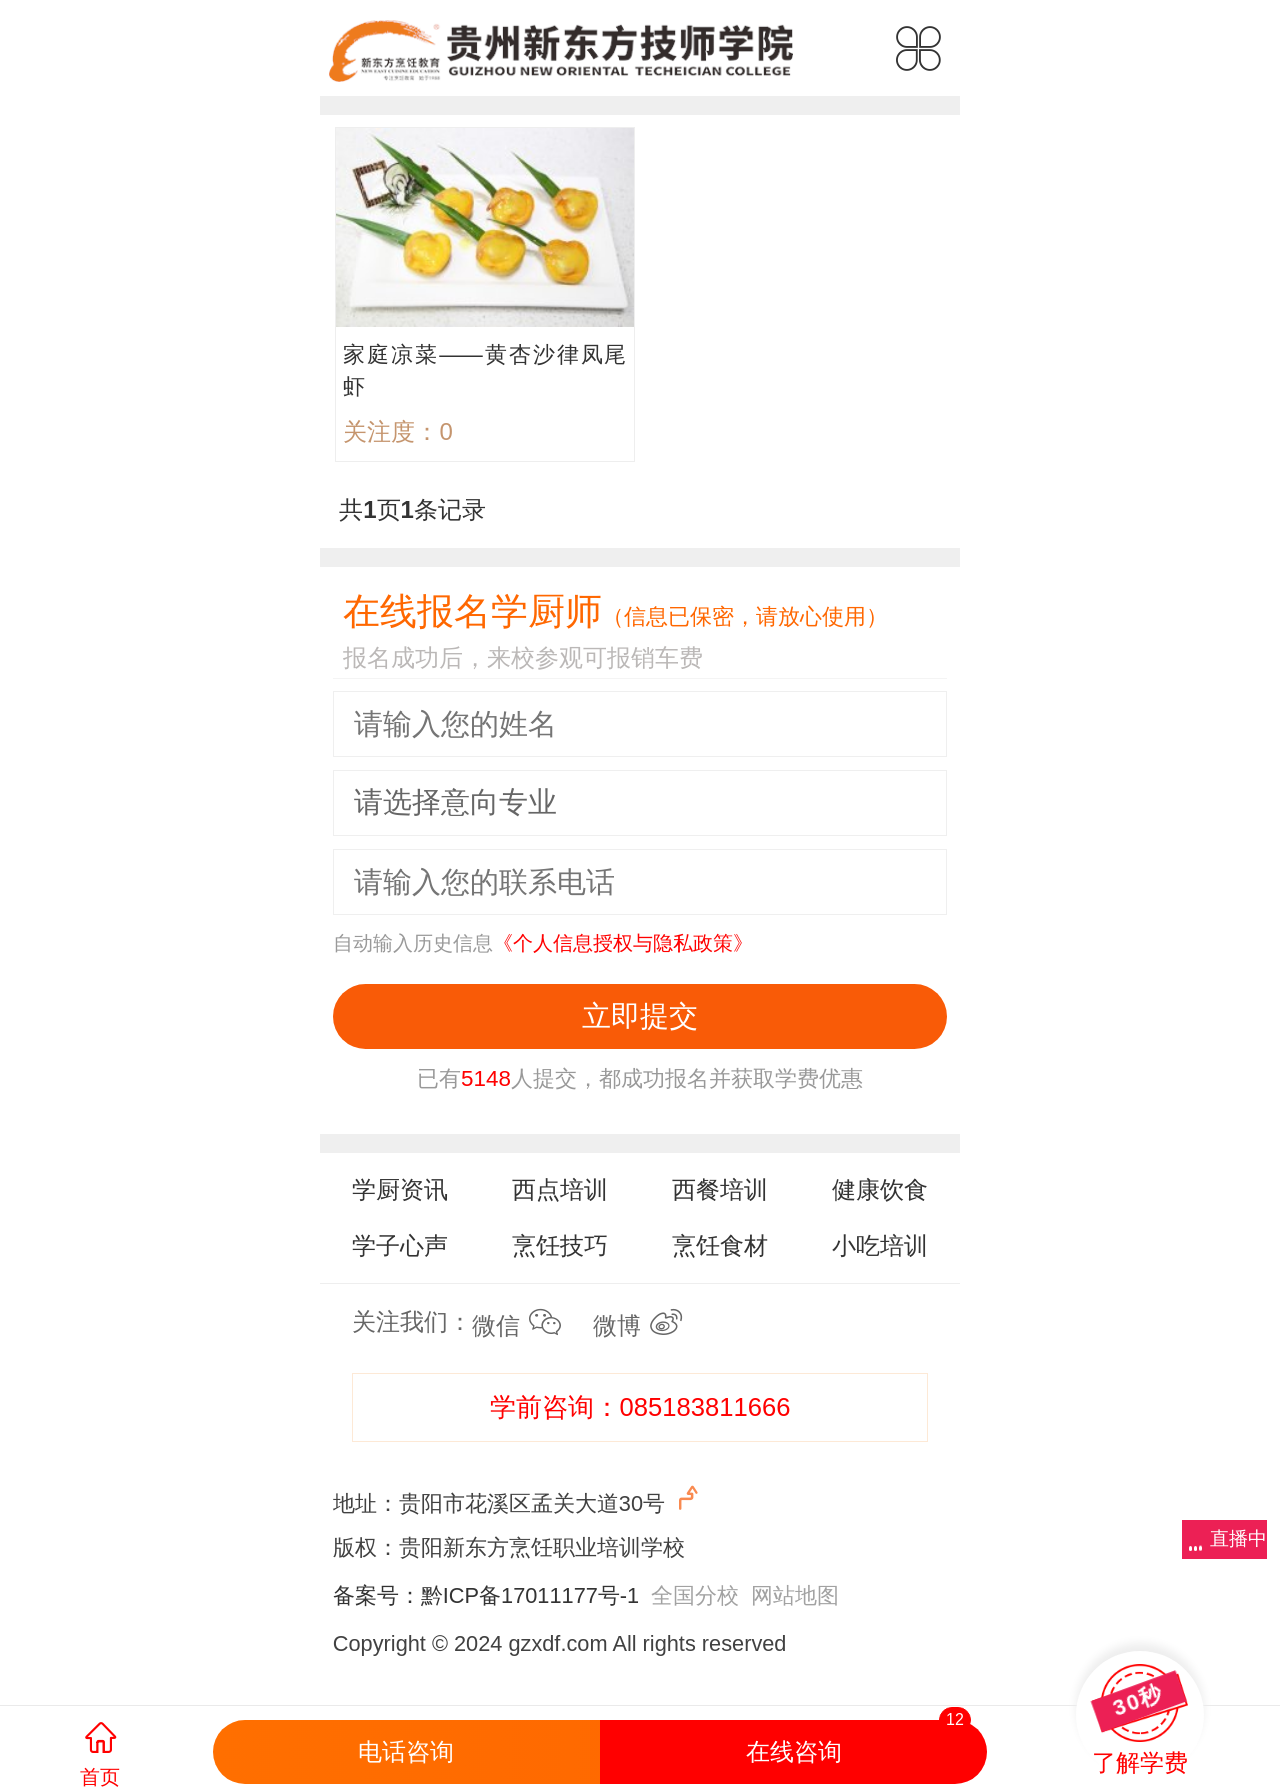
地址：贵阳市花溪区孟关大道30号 (518, 1499)
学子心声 (400, 1245)
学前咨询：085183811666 (640, 1407)
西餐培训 (720, 1189)
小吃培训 (880, 1245)
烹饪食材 (720, 1245)
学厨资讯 (400, 1189)
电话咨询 (406, 1751)
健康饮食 (880, 1189)
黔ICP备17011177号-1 (530, 1595)
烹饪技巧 (560, 1245)
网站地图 (795, 1595)
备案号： (377, 1595)
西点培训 (560, 1189)
